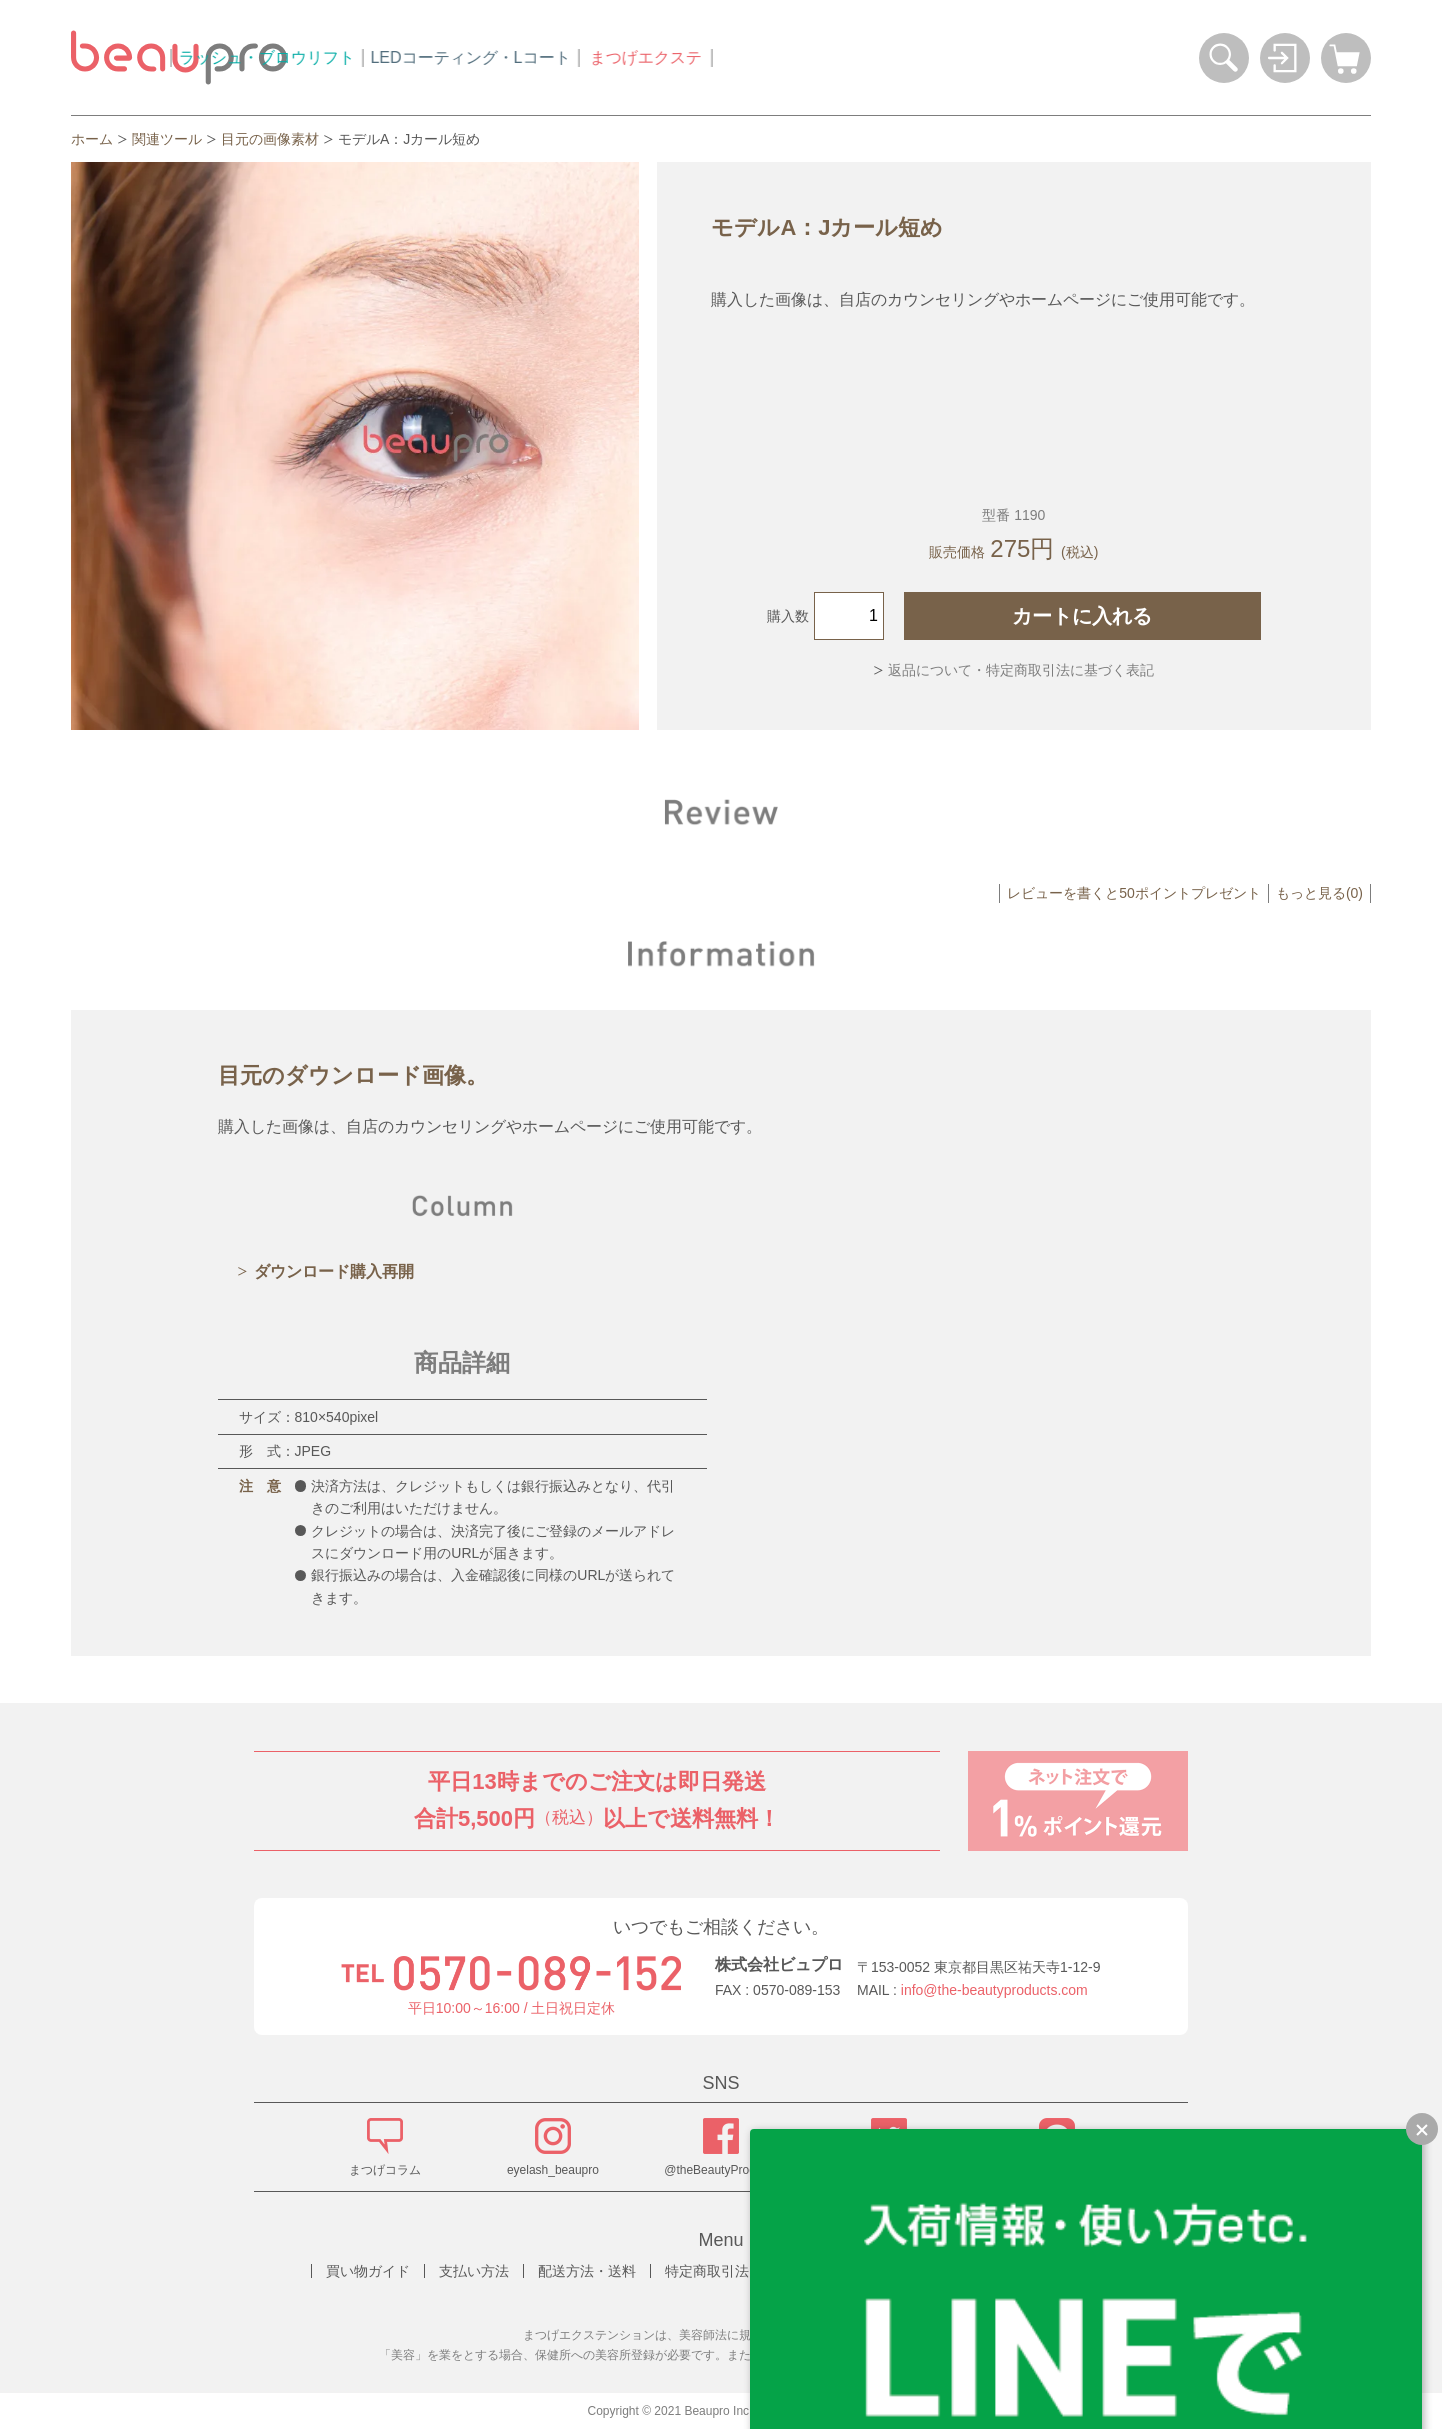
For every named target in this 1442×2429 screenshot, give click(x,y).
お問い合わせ (1073, 2271)
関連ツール (167, 139)
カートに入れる (1082, 616)
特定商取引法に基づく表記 (749, 2271)
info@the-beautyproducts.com (994, 1990)
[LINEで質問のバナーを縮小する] (1422, 2129)
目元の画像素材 (270, 139)
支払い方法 (474, 2271)
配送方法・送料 (587, 2271)
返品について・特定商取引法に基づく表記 (1021, 670)
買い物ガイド (368, 2271)
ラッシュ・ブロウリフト (455, 57)
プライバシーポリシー (932, 2271)
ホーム (92, 139)
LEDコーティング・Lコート (659, 57)
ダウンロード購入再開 (334, 1271)
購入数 (788, 616)
